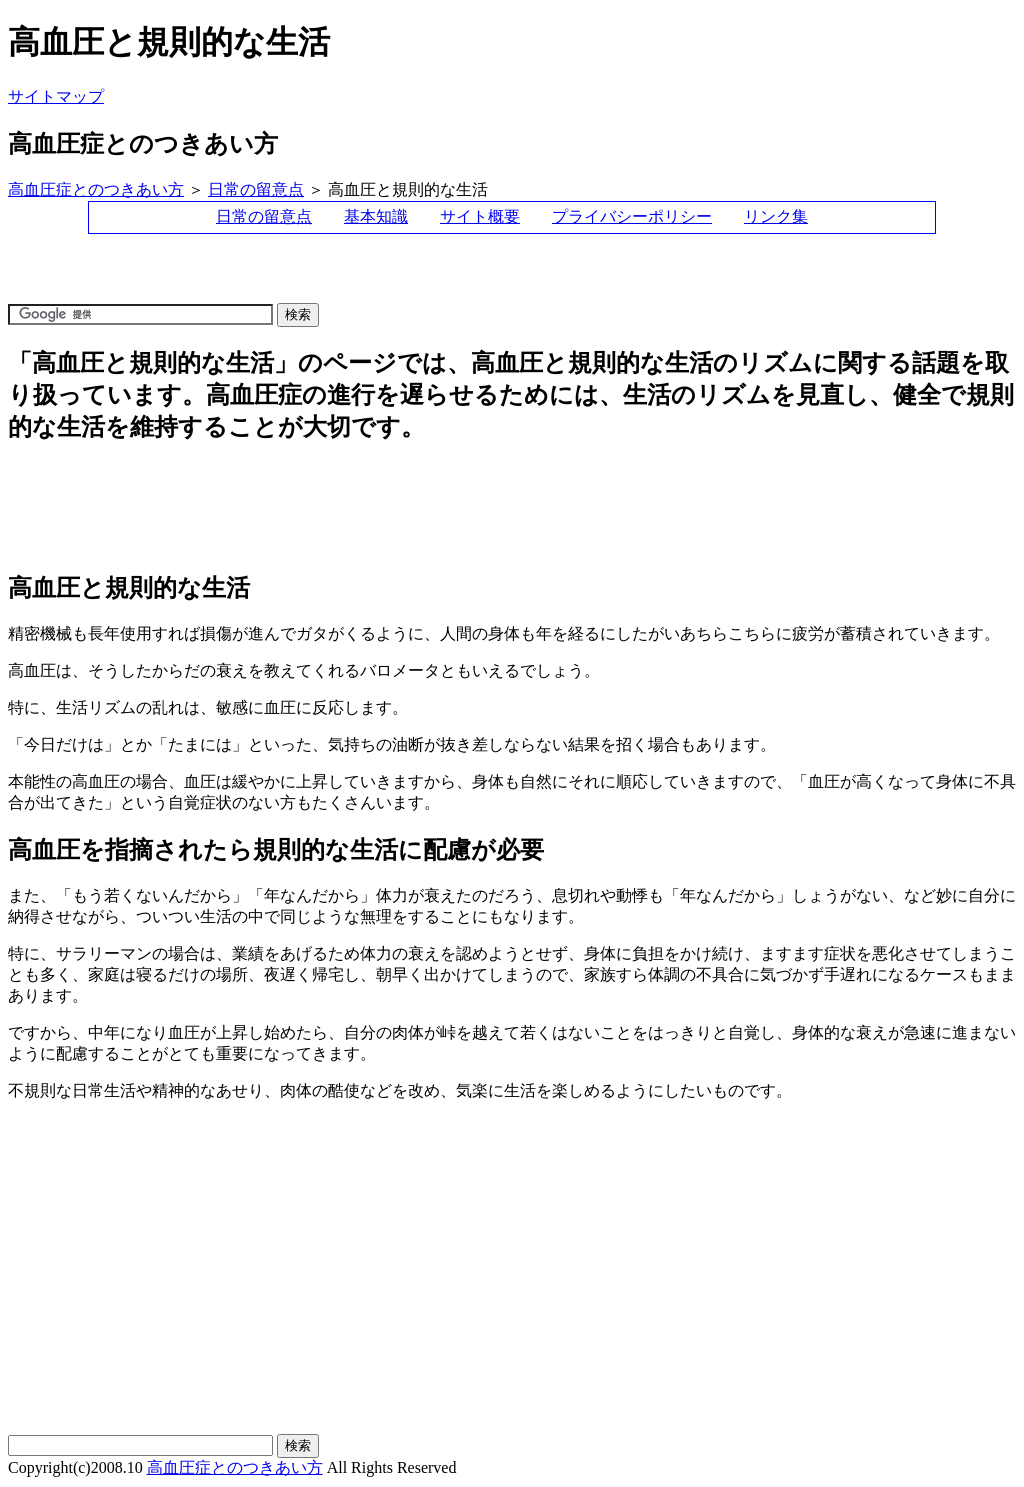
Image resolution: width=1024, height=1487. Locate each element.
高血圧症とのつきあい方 (96, 189)
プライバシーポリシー (632, 216)
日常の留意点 (256, 189)
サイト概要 (480, 216)
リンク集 (776, 216)
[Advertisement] (372, 277)
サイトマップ (56, 96)
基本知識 (376, 216)
